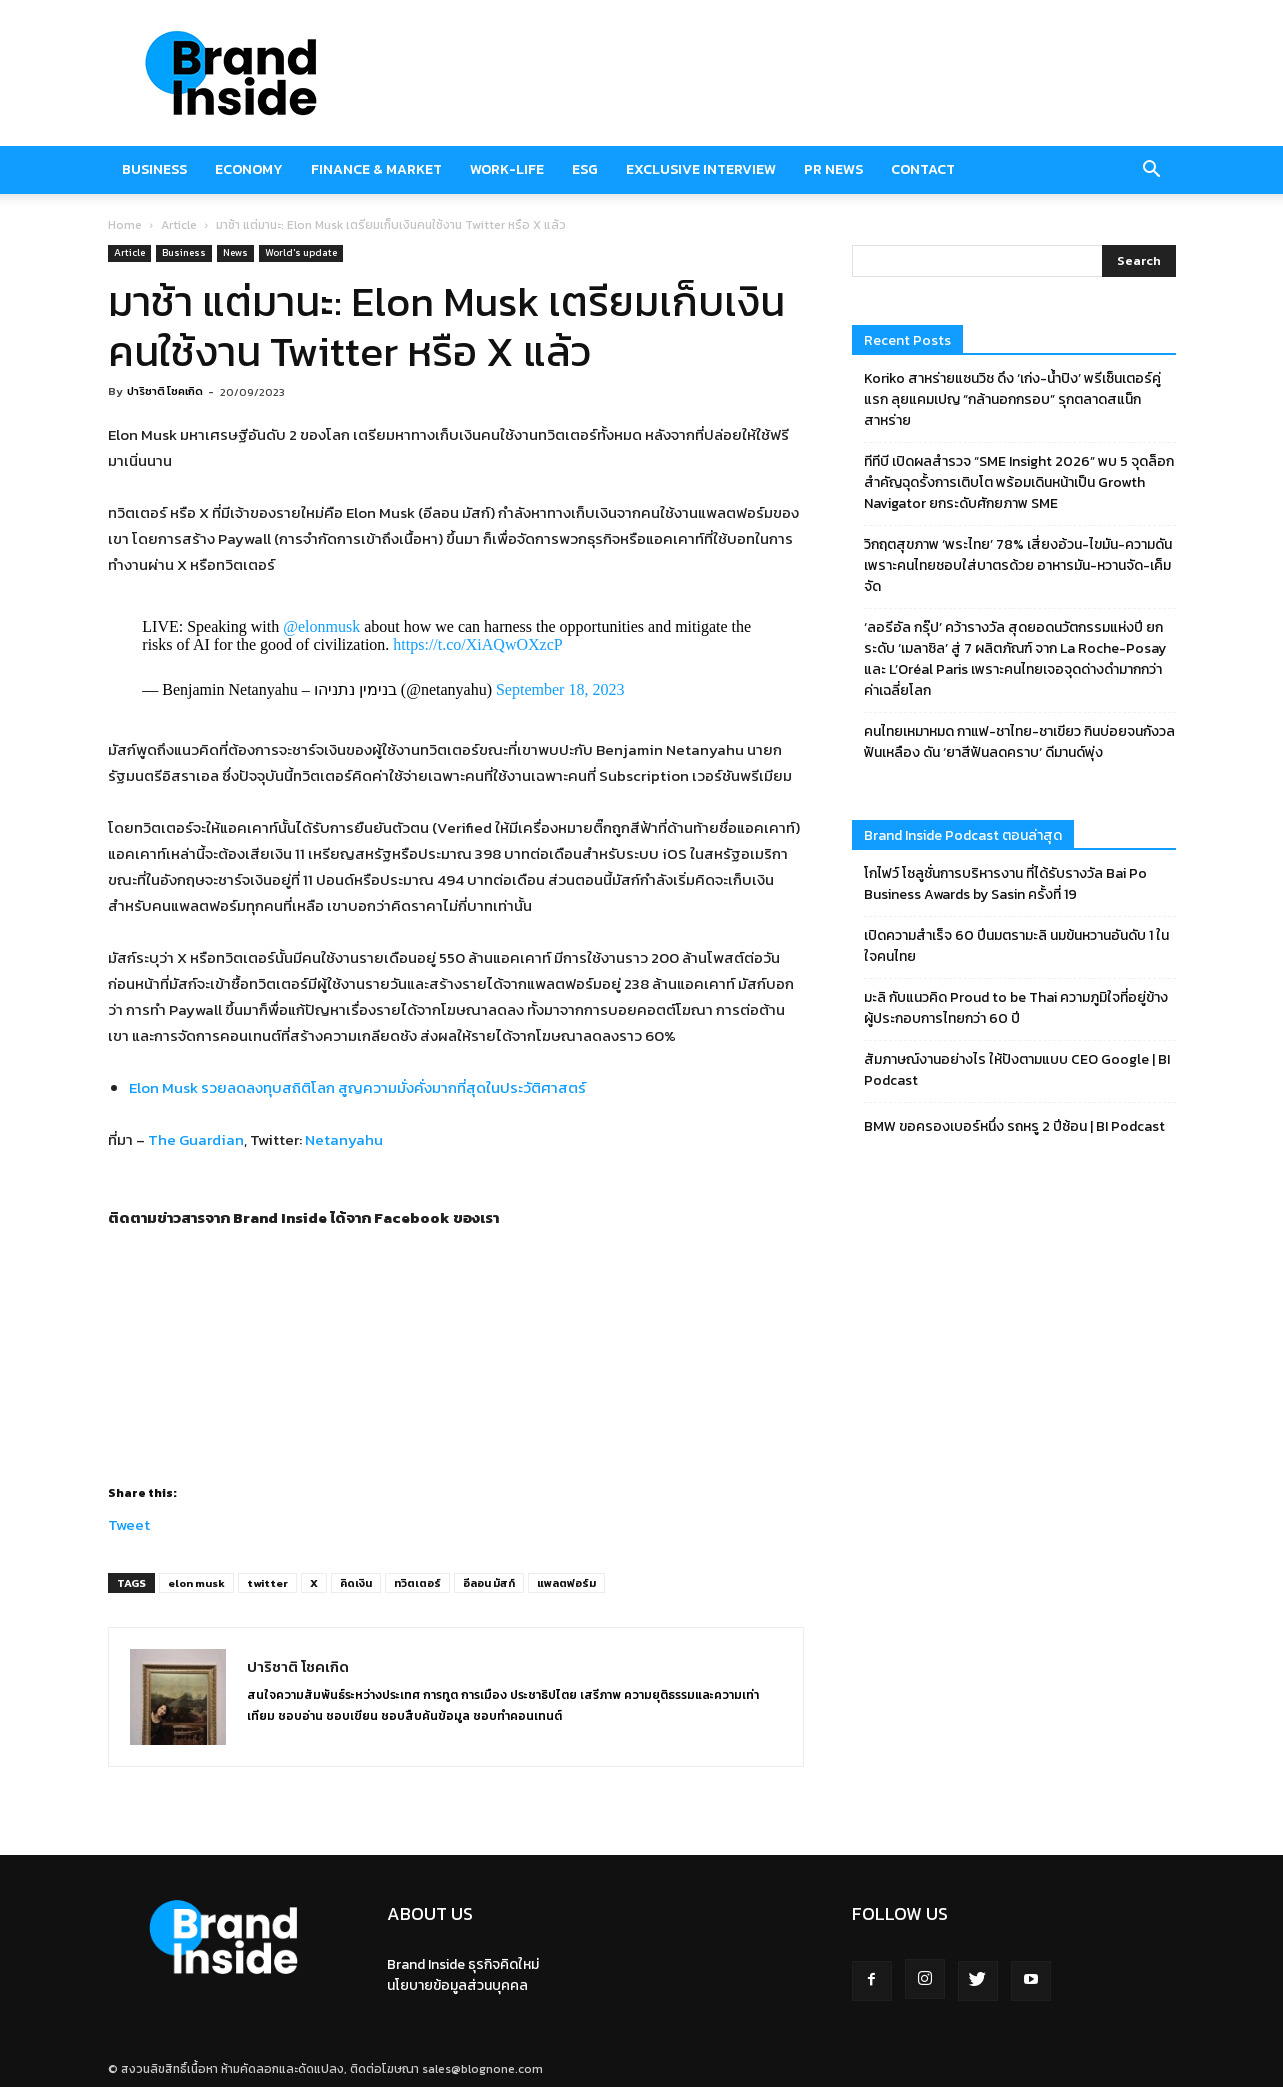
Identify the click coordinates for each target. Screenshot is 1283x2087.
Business (154, 169)
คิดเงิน (356, 1583)
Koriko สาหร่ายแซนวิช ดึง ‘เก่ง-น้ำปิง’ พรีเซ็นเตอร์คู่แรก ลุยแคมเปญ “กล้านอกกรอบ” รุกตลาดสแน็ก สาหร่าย (1012, 399)
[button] (1152, 170)
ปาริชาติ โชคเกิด (165, 391)
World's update (301, 252)
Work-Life (507, 169)
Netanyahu (344, 1139)
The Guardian (196, 1139)
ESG (585, 169)
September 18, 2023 (560, 689)
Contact (923, 169)
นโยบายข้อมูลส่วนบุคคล (457, 1985)
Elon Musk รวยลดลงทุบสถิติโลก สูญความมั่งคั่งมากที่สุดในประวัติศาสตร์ (357, 1087)
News (235, 252)
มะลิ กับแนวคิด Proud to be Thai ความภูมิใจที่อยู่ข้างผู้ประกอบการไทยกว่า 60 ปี (1016, 1008)
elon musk (196, 1583)
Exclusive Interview (701, 169)
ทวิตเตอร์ (417, 1583)
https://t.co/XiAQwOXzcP (477, 644)
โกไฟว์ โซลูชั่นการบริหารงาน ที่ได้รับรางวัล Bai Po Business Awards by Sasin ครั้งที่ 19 (1005, 884)
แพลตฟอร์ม (566, 1583)
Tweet (129, 1521)
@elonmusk (321, 626)
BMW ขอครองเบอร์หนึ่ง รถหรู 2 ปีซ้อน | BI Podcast (1014, 1126)
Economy (249, 169)
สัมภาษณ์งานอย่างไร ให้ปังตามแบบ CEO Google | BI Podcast (1017, 1070)
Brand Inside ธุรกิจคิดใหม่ (463, 1964)
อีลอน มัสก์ (489, 1583)
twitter (267, 1583)
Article (179, 225)
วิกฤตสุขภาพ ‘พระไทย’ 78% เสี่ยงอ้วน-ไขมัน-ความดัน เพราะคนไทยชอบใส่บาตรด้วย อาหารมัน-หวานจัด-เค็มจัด (1018, 565)
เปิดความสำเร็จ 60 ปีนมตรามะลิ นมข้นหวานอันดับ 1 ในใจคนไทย (1016, 946)
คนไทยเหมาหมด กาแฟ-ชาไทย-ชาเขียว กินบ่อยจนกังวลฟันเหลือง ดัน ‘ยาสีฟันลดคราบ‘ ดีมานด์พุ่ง (1019, 742)
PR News (833, 169)
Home (125, 225)
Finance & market (376, 169)
